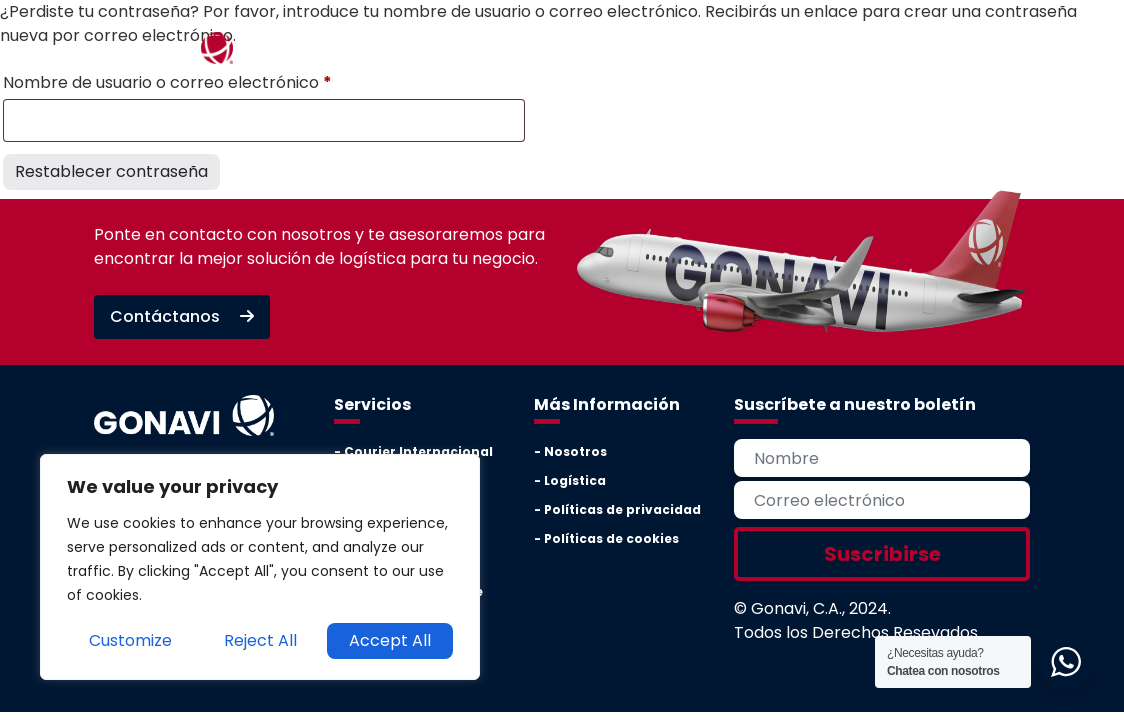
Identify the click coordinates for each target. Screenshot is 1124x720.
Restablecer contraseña (111, 171)
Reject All (260, 640)
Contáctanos (182, 316)
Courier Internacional (418, 451)
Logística (575, 480)
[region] (260, 567)
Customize (130, 640)
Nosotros (575, 451)
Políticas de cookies (611, 538)
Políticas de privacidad (622, 509)
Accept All (390, 640)
